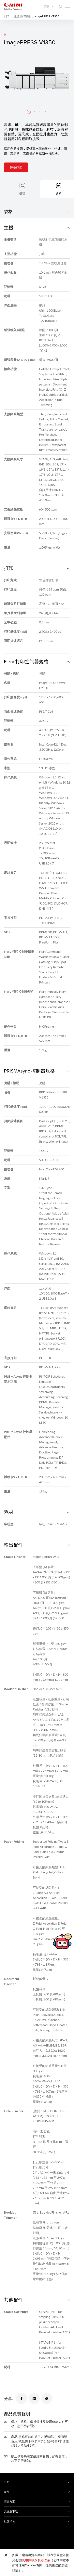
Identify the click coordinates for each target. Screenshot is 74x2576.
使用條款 (28, 2560)
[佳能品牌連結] (13, 6)
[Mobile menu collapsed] (67, 6)
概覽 (22, 193)
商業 (47, 6)
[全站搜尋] (60, 6)
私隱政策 (43, 2560)
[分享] (21, 2398)
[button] (29, 112)
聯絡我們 (16, 167)
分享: (8, 2398)
